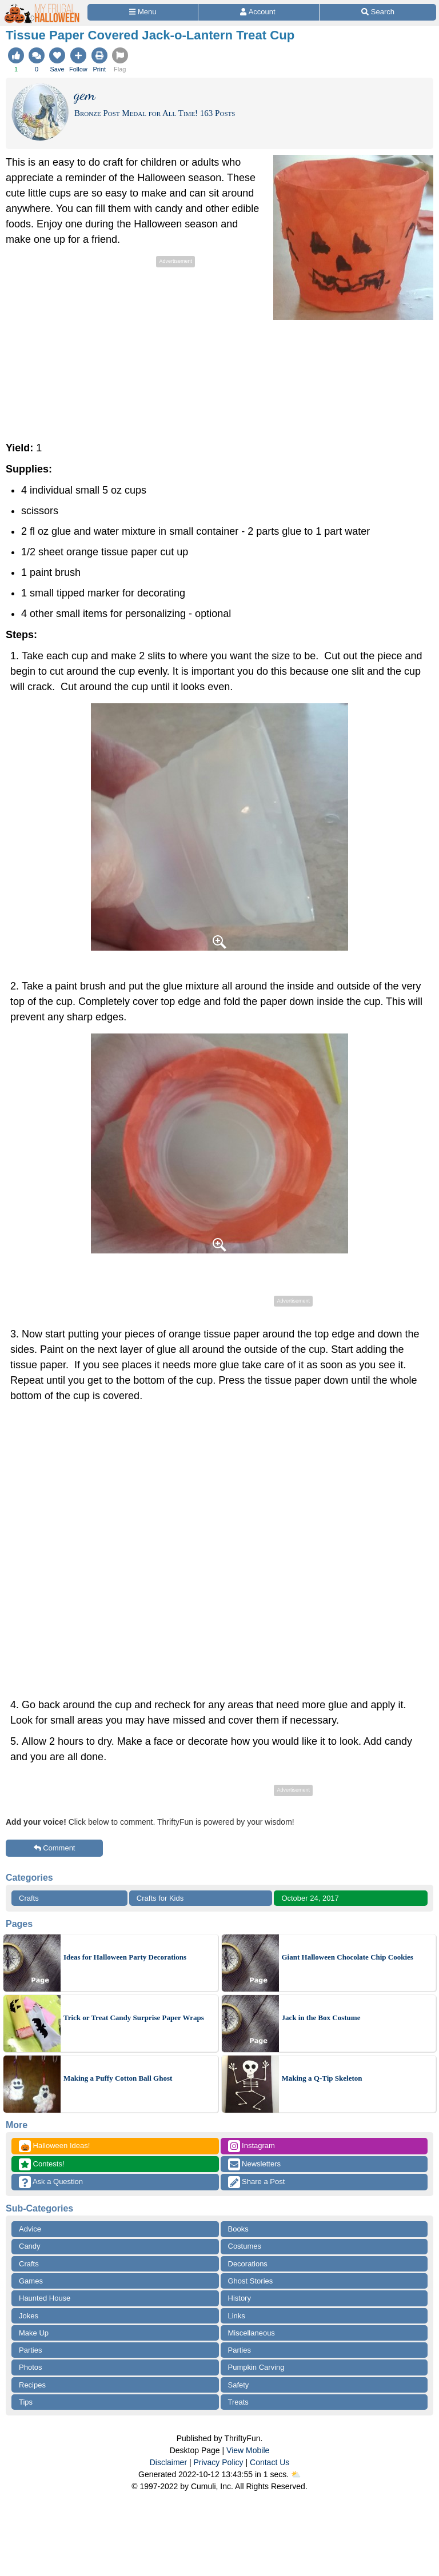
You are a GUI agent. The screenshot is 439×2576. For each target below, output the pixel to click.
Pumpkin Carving (256, 2367)
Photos (30, 2367)
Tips (26, 2402)
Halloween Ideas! (54, 2146)
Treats (238, 2402)
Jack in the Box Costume (321, 2017)
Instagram (251, 2146)
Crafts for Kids (160, 1898)
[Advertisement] (102, 350)
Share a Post (256, 2182)
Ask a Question (51, 2182)
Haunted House (44, 2298)
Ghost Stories (250, 2281)
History (239, 2298)
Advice (30, 2229)
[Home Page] (42, 6)
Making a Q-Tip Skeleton (322, 2078)
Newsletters (254, 2164)
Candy (30, 2246)
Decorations (248, 2263)
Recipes (32, 2385)
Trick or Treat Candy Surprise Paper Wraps (133, 2017)
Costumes (245, 2246)
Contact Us (269, 2462)
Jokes (28, 2315)
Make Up (34, 2333)
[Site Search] (378, 12)
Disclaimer (168, 2462)
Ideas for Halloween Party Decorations (124, 1957)
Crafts (29, 1898)
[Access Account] (258, 12)
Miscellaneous (251, 2333)
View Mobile (247, 2450)
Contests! (42, 2164)
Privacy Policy (218, 2462)
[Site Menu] (142, 12)
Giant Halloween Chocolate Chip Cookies (347, 1957)
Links (236, 2315)
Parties (30, 2350)
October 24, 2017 (309, 1898)
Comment (54, 1848)
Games (31, 2281)
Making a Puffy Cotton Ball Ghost (117, 2078)
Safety (238, 2385)
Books (238, 2229)
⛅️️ (296, 2474)
